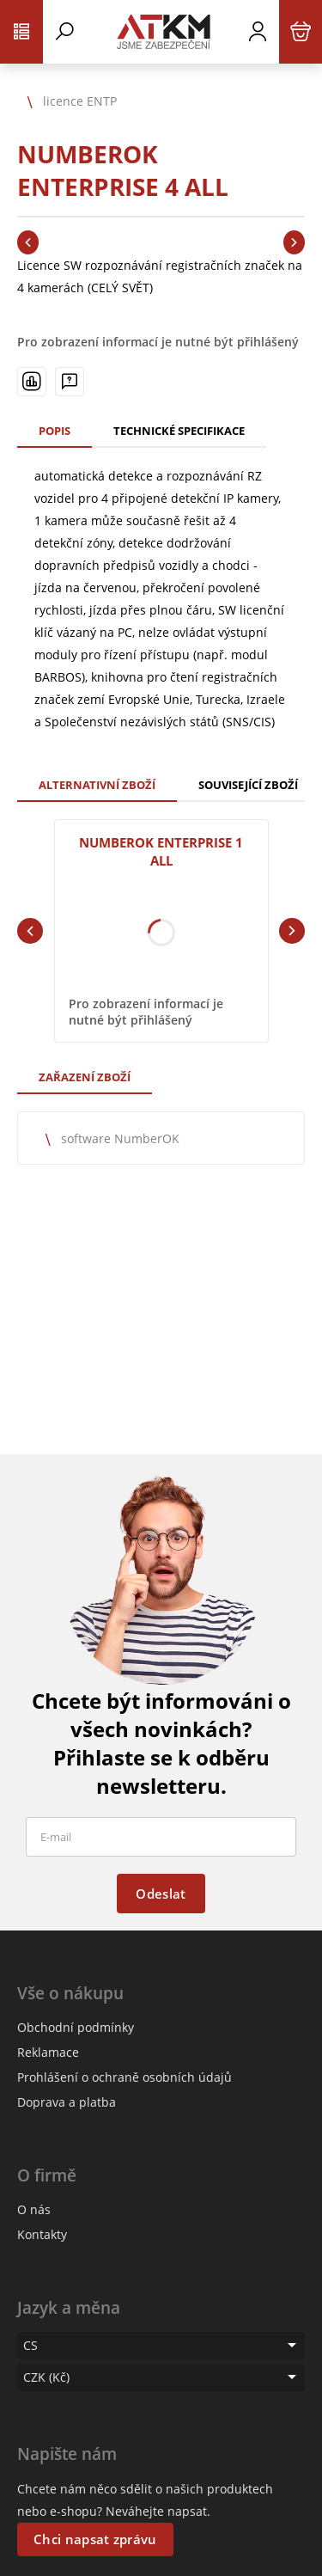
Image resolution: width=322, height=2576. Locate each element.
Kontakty (42, 2234)
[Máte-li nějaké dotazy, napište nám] (69, 381)
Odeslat (160, 1893)
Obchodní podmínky (75, 2027)
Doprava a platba (66, 2102)
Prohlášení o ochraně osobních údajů (124, 2077)
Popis (54, 430)
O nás (34, 2209)
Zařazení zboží (85, 1077)
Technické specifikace (179, 430)
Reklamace (48, 2052)
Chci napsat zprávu (94, 2539)
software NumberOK (120, 1138)
